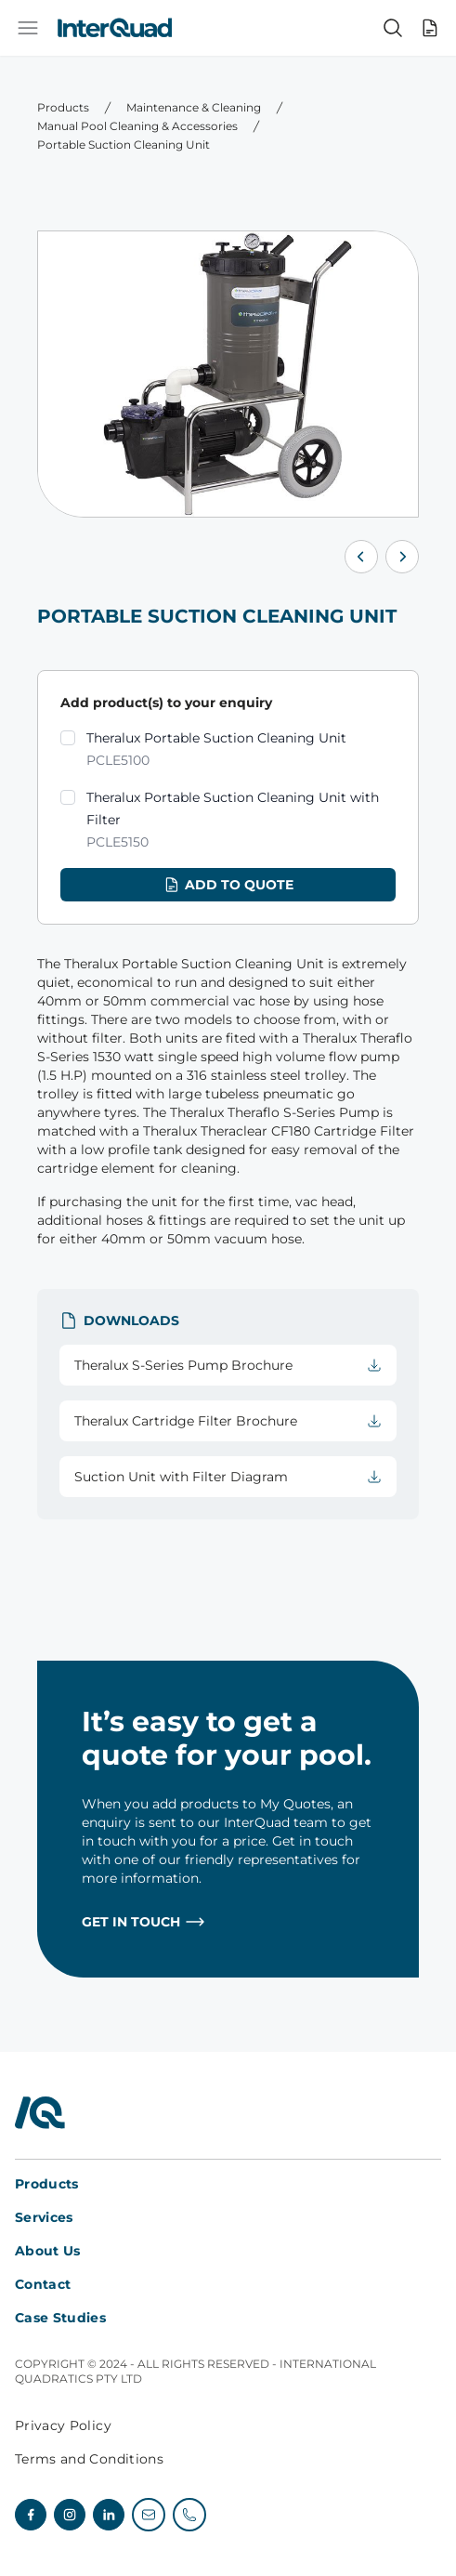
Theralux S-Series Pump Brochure (228, 1365)
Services (44, 2217)
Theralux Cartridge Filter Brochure (228, 1421)
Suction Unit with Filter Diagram (228, 1476)
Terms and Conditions (89, 2459)
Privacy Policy (63, 2425)
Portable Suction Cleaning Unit (123, 144)
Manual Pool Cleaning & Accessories (137, 126)
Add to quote (228, 884)
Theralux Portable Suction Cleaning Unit (216, 750)
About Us (48, 2250)
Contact (43, 2284)
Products (63, 107)
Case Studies (60, 2317)
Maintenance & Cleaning (193, 107)
